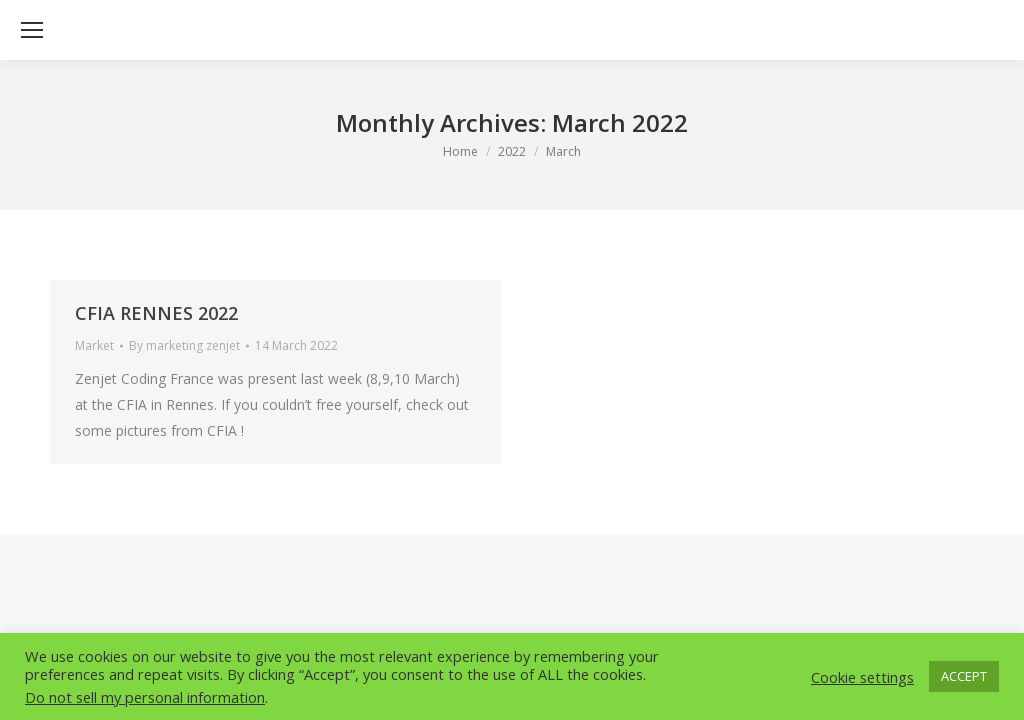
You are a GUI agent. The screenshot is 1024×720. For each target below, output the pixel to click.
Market (94, 345)
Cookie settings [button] (862, 677)
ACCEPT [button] (964, 676)
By (184, 345)
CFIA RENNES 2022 (156, 313)
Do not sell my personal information (145, 697)
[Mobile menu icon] (32, 30)
